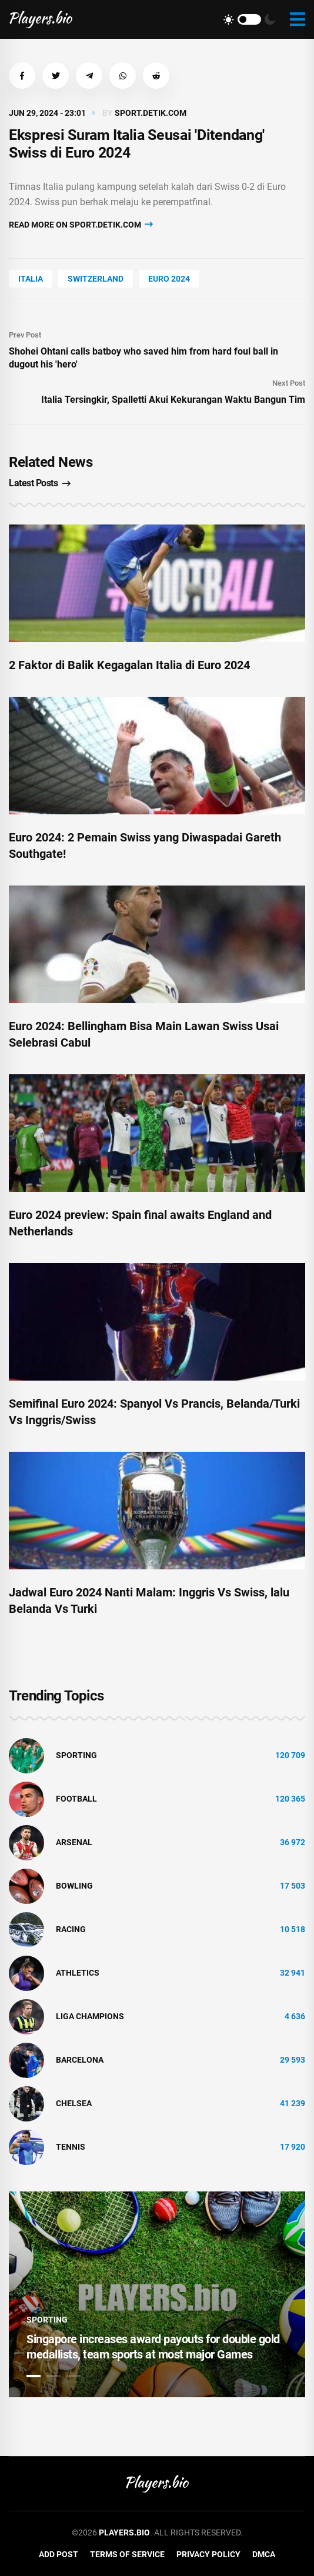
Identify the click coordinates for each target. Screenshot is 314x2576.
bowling (74, 1885)
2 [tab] (53, 2376)
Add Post (58, 2554)
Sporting (76, 1755)
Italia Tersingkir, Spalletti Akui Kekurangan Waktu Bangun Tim (173, 399)
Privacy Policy (208, 2554)
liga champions (90, 2016)
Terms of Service (127, 2554)
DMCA (263, 2554)
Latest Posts (40, 483)
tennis (70, 2146)
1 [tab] (33, 2376)
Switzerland (95, 278)
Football (76, 1798)
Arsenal (74, 1842)
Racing (71, 1929)
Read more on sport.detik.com (81, 224)
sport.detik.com (150, 113)
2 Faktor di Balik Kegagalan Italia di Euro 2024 (129, 665)
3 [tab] (73, 2376)
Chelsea (74, 2103)
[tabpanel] (157, 2294)
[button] (22, 75)
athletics (77, 1972)
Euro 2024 (169, 278)
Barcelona (79, 2059)
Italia (30, 278)
